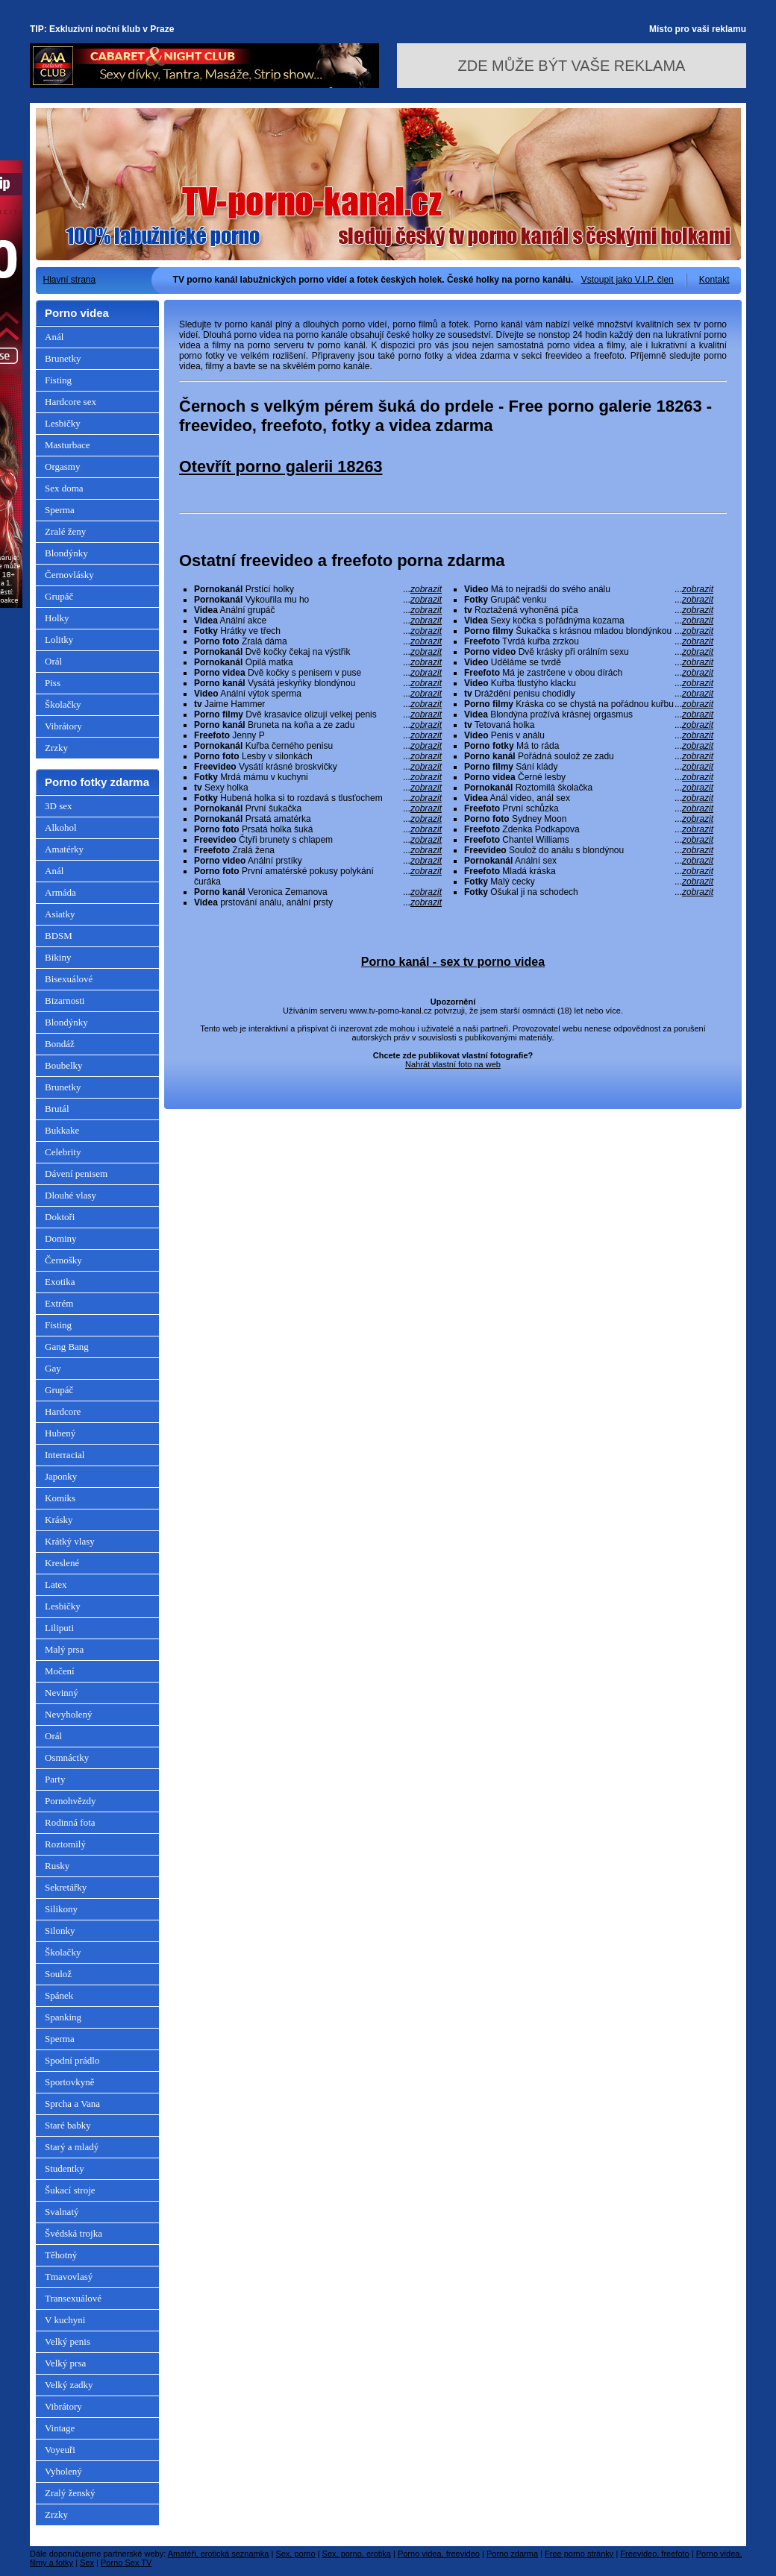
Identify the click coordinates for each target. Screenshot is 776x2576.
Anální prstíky (318, 860)
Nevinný (61, 1692)
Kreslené (62, 1562)
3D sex (58, 805)
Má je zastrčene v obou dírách (588, 672)
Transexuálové (73, 2298)
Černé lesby (588, 777)
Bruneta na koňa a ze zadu (318, 725)
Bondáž (60, 1043)
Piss (52, 682)
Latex (56, 1584)
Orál (53, 661)
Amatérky (64, 849)
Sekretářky (66, 1887)
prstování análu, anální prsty (318, 902)
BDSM (58, 935)
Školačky (63, 704)
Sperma (60, 509)
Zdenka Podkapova (588, 829)
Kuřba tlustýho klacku (588, 683)
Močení (60, 1671)
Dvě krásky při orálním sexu (588, 652)
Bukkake (62, 1130)
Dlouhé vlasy (70, 1195)
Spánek (59, 1995)
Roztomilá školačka (588, 787)
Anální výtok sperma (318, 693)
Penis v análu (588, 735)
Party (55, 1779)
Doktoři (60, 1216)
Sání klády (588, 766)
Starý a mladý (71, 2146)
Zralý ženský (70, 2492)
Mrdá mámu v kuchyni (318, 777)
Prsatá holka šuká (318, 829)
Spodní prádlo (72, 2060)
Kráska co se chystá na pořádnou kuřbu (588, 704)
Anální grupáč (318, 610)
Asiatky (60, 914)
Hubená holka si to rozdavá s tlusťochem (318, 798)
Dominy (61, 1238)
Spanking (63, 2017)
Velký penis (67, 2341)
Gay (53, 1368)
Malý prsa (64, 1649)
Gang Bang (67, 1346)
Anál (54, 336)
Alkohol (61, 827)
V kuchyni (65, 2319)
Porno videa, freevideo (439, 2553)
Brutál (57, 1108)
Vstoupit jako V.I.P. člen (627, 279)
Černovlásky (69, 574)
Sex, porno (295, 2553)
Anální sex (588, 860)
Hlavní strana (69, 279)
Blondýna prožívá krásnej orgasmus (588, 714)
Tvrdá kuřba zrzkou (588, 641)
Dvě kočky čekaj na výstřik (318, 652)
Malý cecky (588, 881)
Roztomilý (65, 1844)
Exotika (60, 1281)
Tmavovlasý (69, 2276)
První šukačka (318, 808)
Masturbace (67, 444)
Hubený (60, 1433)
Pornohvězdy (70, 1800)
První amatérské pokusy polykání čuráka (318, 876)
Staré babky (68, 2125)
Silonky (60, 1930)
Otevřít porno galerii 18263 (280, 466)
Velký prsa (65, 2363)
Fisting (58, 380)
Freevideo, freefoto (654, 2553)
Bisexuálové (69, 978)
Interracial (64, 1454)
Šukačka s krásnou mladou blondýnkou (588, 631)
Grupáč (59, 596)
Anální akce (318, 620)
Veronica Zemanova (318, 892)
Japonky (61, 1476)
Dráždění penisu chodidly (588, 693)
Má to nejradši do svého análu (588, 589)
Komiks (60, 1498)
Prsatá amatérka (318, 819)
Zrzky (56, 747)
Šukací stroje (70, 2190)
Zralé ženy (65, 531)
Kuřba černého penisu (318, 746)
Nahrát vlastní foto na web (453, 1064)
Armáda (60, 892)
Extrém (59, 1303)
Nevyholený (69, 1714)
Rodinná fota (70, 1822)
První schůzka (588, 808)
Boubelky (64, 1065)
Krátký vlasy (70, 1541)
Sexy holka (318, 787)
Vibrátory (63, 726)
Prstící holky (318, 589)
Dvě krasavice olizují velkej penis (318, 714)
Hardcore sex (70, 401)
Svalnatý (62, 2211)
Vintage (60, 2428)
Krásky (59, 1519)
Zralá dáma (318, 641)
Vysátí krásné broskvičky (318, 766)
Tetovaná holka (588, 725)
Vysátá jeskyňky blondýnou (318, 683)
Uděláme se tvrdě (588, 662)
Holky (57, 617)
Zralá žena (318, 850)
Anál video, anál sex (588, 798)
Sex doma (64, 488)
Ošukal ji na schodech (588, 892)
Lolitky (59, 639)
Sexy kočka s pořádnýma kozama (588, 620)
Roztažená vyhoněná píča (588, 610)
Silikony (61, 1908)
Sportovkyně (69, 2081)
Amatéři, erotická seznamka (218, 2553)
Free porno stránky (579, 2553)
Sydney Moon (588, 819)
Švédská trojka (73, 2233)
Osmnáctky (67, 1757)
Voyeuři (60, 2449)
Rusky (57, 1865)
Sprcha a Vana (72, 2103)
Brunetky (63, 358)
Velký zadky (69, 2384)
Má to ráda (588, 746)
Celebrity (63, 1151)
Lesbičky (63, 423)
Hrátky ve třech (318, 631)
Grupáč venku (588, 599)
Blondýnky (66, 553)
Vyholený (63, 2471)
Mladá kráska (588, 871)
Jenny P (318, 735)
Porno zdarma (512, 2553)
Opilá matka (318, 662)
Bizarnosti (64, 1000)
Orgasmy (62, 466)
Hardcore (63, 1411)
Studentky (64, 2168)
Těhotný (61, 2255)
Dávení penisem (76, 1173)
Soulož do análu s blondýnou (588, 850)
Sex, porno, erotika (356, 2553)
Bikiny (58, 957)
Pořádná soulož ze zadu (588, 756)
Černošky (63, 1260)
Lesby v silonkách (318, 756)
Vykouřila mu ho (318, 599)
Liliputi (59, 1627)
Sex (87, 2562)
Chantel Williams (588, 840)
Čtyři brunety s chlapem (318, 840)
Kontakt (714, 279)
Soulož (58, 1973)
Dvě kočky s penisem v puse (318, 672)
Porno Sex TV (126, 2562)
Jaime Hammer (318, 704)
